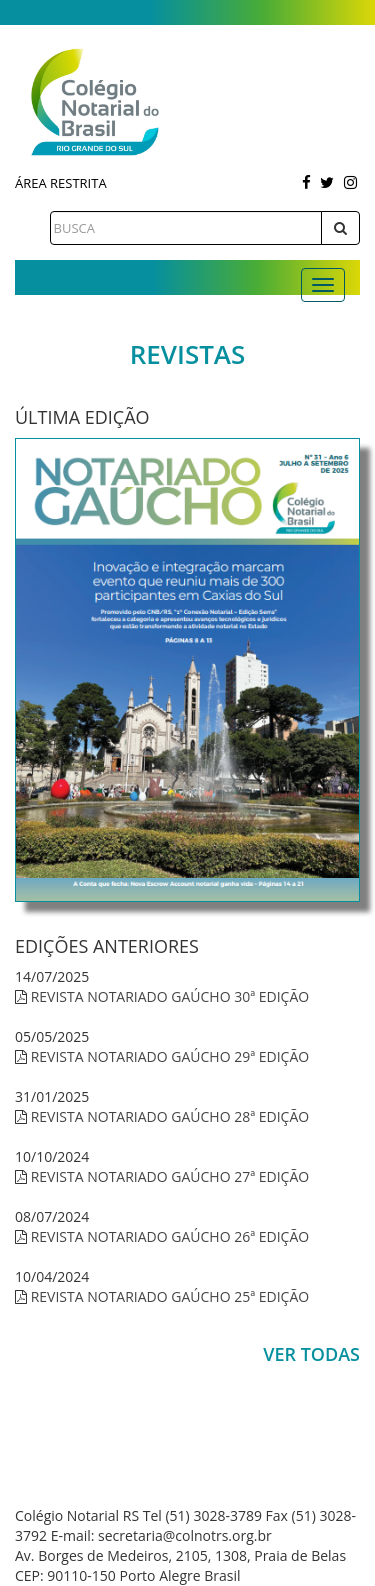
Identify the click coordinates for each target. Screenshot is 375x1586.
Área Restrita (61, 183)
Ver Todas (311, 1354)
